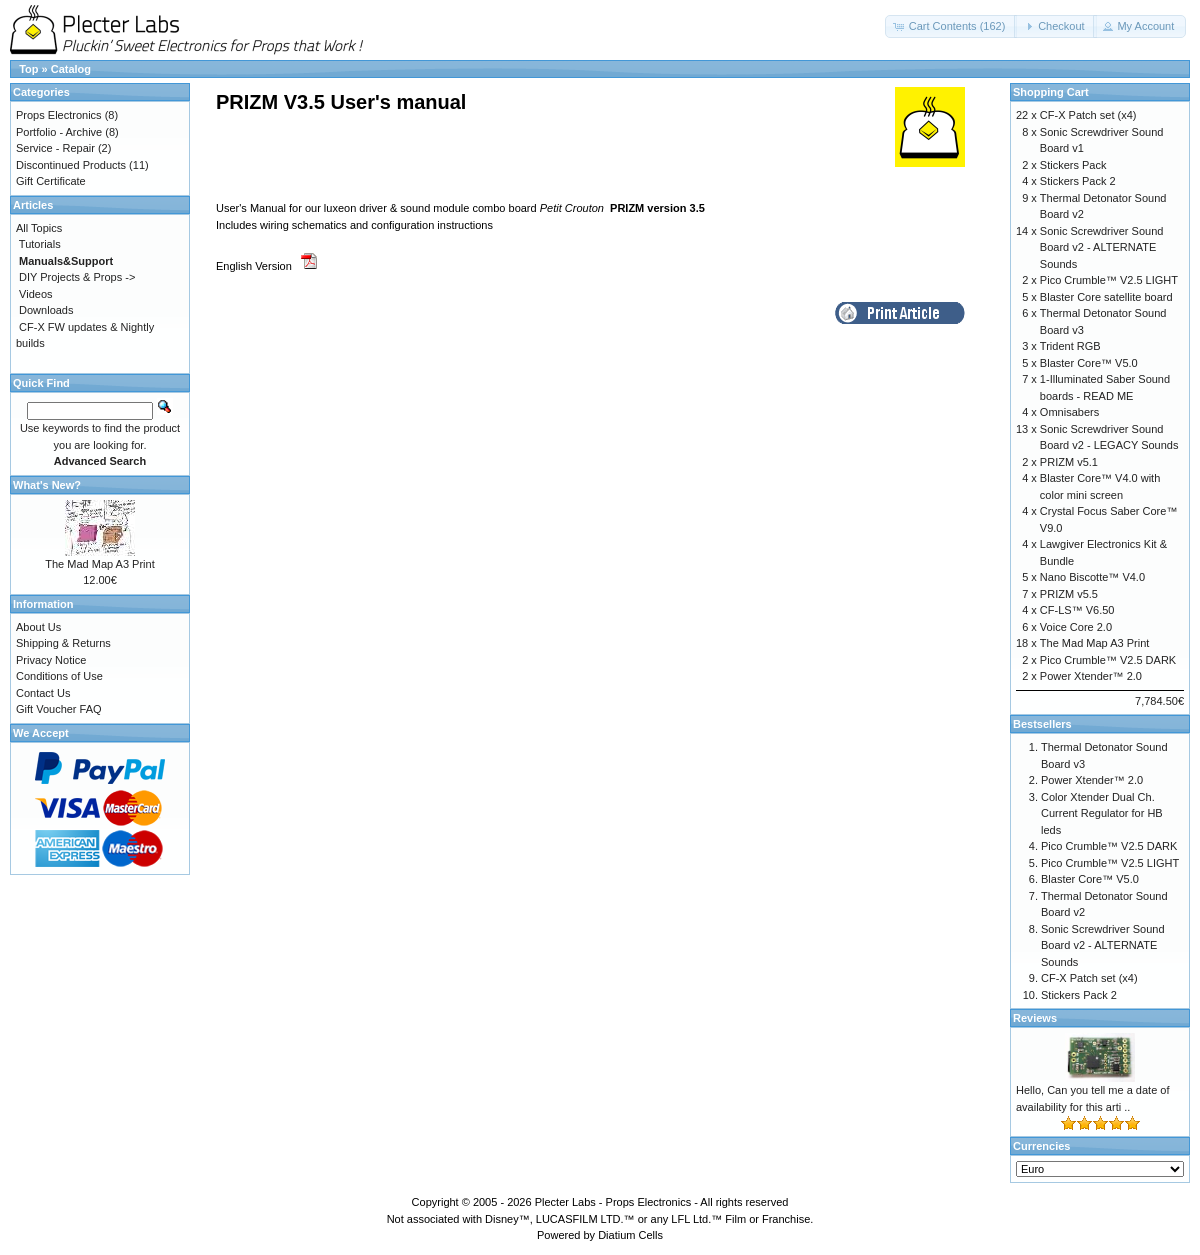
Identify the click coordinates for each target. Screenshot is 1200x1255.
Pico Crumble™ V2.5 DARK (1108, 660)
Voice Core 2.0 (1076, 627)
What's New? (47, 485)
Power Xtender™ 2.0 (1091, 676)
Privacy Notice (51, 660)
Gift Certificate (51, 181)
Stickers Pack (1073, 165)
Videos (35, 294)
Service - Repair (55, 148)
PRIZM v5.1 (1069, 462)
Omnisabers (1069, 412)
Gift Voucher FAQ (59, 709)
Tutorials (40, 244)
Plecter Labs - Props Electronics (613, 1202)
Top (28, 69)
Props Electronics (59, 115)
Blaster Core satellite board (1106, 297)
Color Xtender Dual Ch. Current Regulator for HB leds (1102, 813)
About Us (38, 627)
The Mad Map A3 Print (99, 564)
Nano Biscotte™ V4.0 (1092, 577)
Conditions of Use (59, 676)
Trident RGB (1070, 346)
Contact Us (43, 693)
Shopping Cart (1051, 92)
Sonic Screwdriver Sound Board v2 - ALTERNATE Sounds (1102, 247)
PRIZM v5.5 (1069, 594)
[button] (951, 26)
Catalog (71, 69)
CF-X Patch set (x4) (1088, 115)
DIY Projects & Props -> (77, 277)
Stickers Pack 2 (1078, 181)
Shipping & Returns (63, 643)
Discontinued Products (71, 165)
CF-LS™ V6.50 (1077, 610)
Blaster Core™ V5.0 (1089, 363)
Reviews (1035, 1018)
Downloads (46, 310)
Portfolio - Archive (59, 132)
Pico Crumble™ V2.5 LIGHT (1109, 280)
